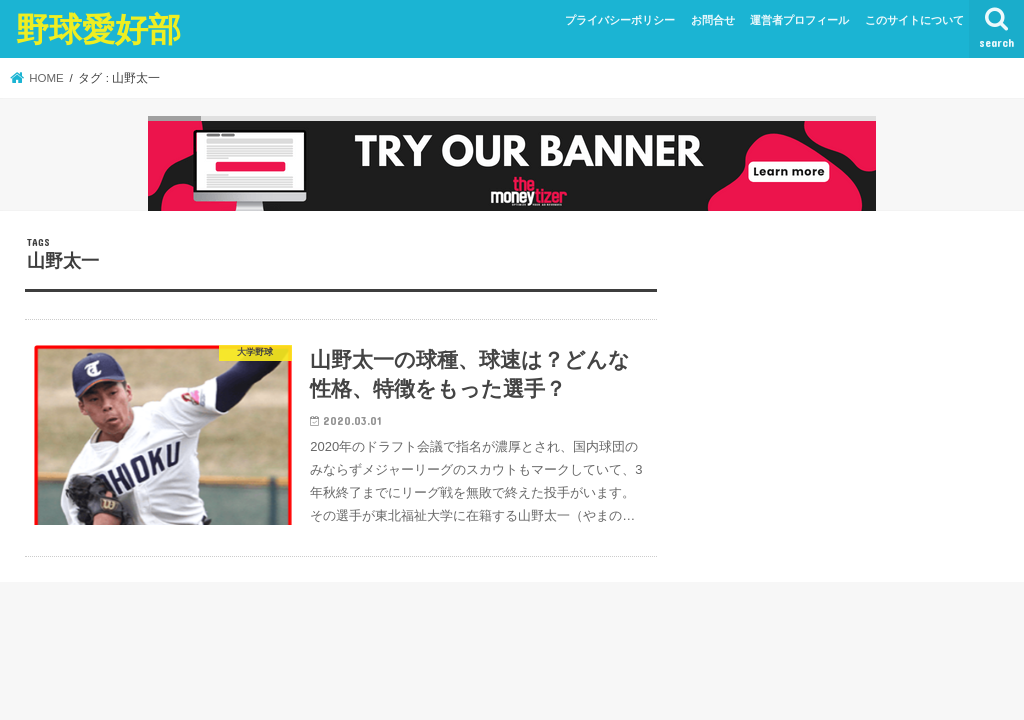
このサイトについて (914, 20)
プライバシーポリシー (620, 20)
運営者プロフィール (799, 20)
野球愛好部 (98, 28)
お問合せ (713, 20)
